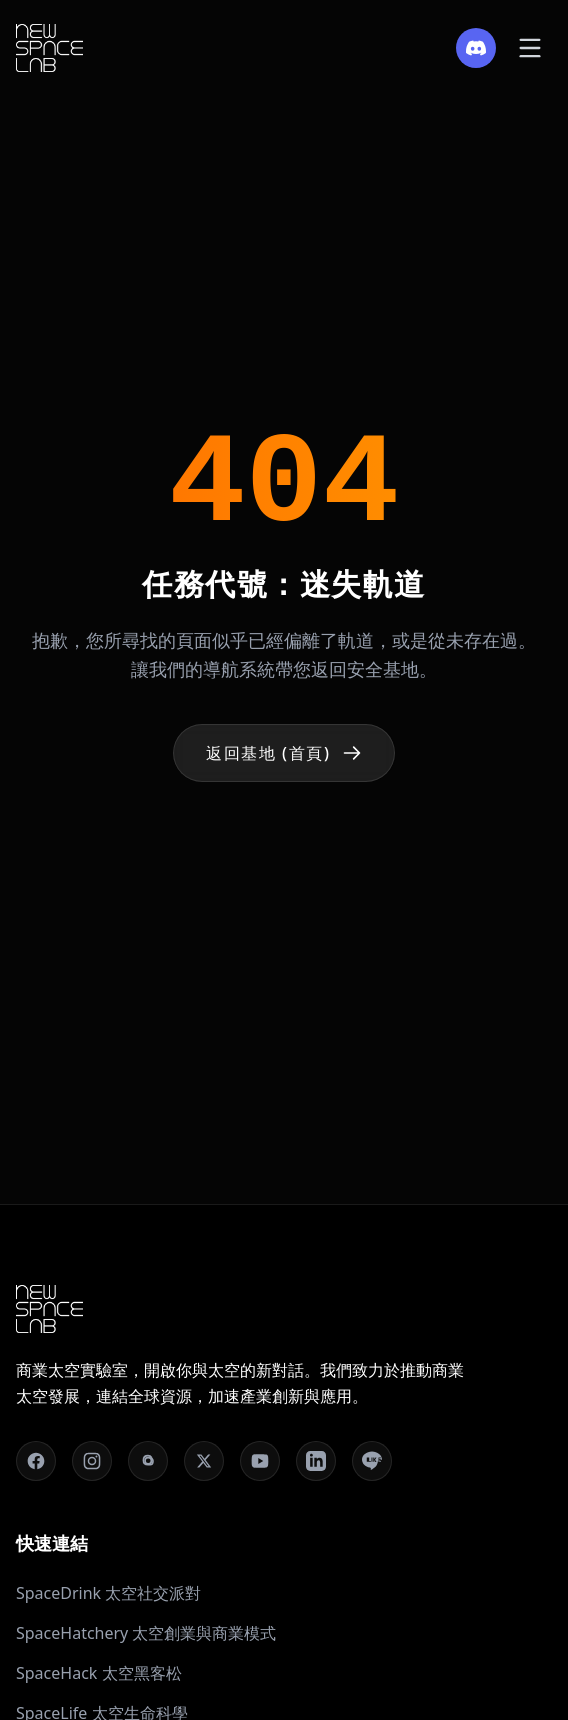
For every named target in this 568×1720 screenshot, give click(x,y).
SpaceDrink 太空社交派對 (108, 1593)
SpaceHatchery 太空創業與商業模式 (146, 1633)
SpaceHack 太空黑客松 (99, 1673)
